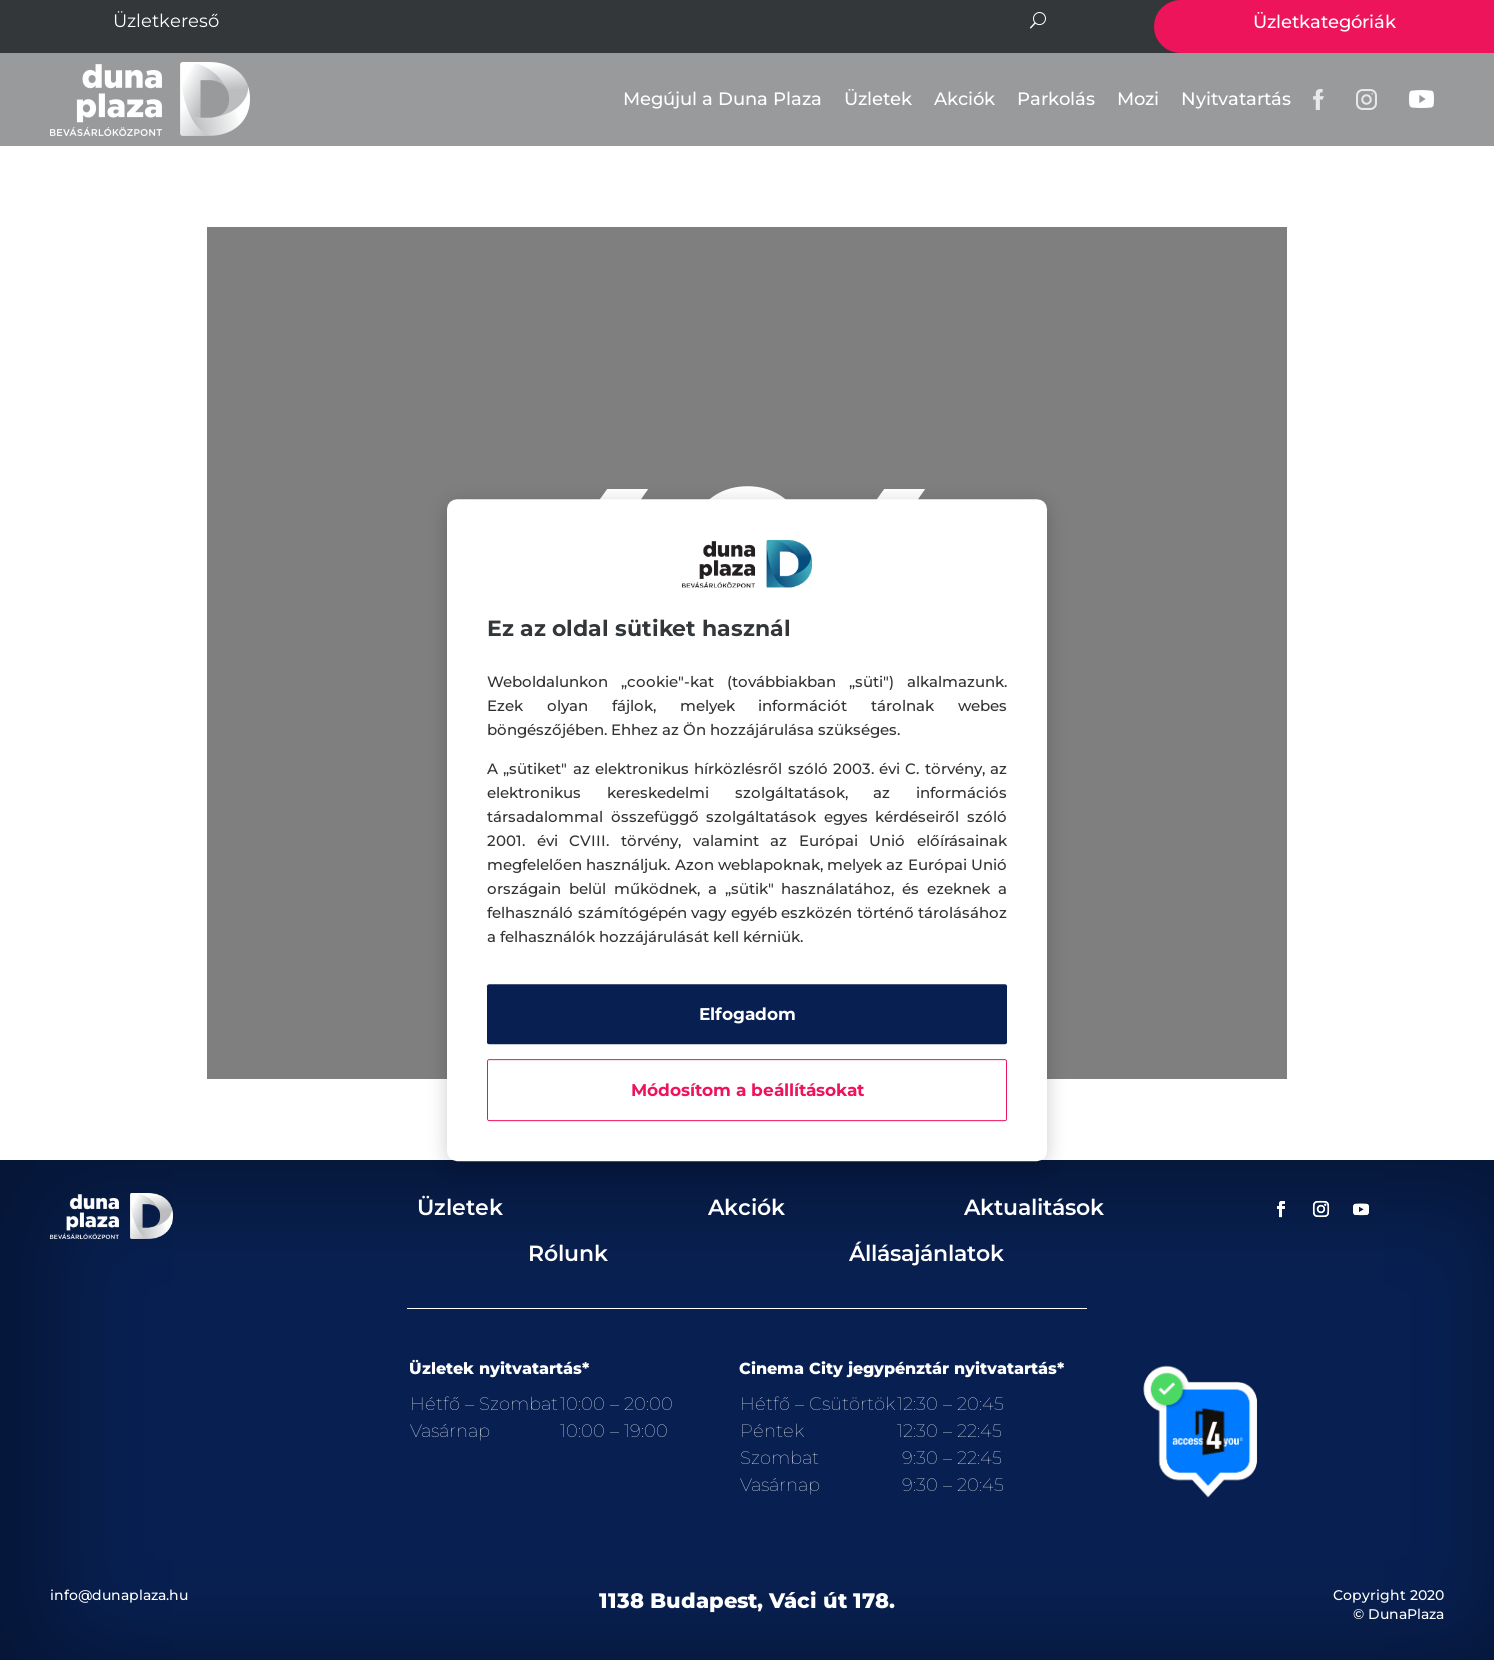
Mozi (1138, 99)
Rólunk (568, 1253)
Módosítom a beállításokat (747, 1090)
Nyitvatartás (1236, 99)
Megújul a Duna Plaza (722, 99)
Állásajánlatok (926, 1253)
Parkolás (1056, 99)
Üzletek (878, 99)
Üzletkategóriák (1324, 22)
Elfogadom (747, 1014)
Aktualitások (1034, 1207)
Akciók (964, 99)
